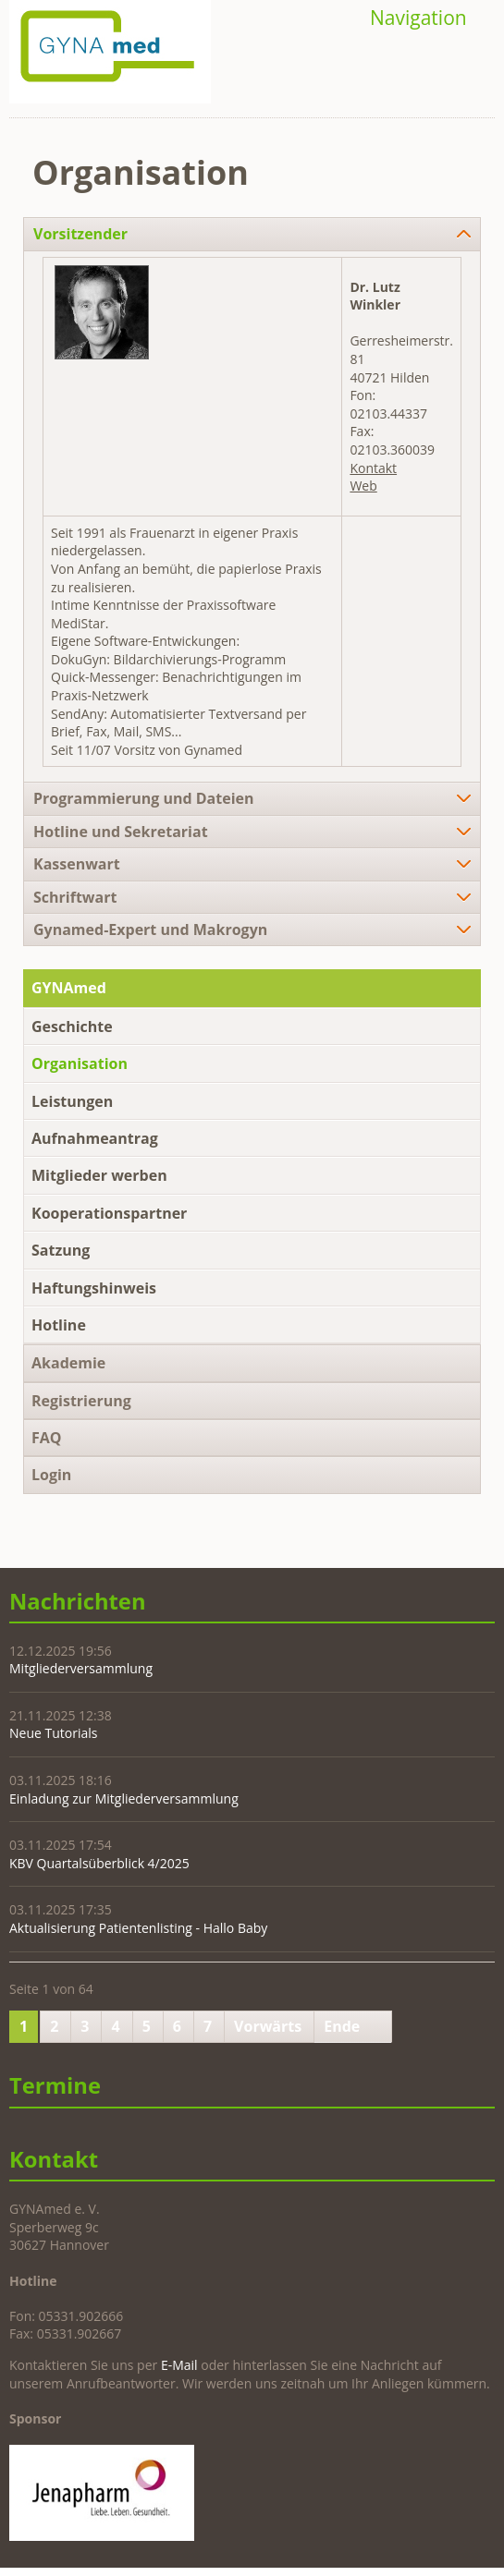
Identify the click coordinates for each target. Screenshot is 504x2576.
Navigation (418, 17)
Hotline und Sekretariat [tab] (120, 831)
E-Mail (179, 2365)
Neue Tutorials (53, 1733)
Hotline (58, 1325)
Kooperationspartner (109, 1213)
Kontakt (373, 468)
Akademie (68, 1363)
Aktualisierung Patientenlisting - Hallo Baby (138, 1928)
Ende (342, 2026)
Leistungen (72, 1101)
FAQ (46, 1438)
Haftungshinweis (93, 1288)
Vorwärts (267, 2026)
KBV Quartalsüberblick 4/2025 (99, 1863)
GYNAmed (68, 988)
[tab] (252, 234)
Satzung (60, 1250)
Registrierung (81, 1401)
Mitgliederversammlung (81, 1668)
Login (51, 1474)
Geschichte (72, 1026)
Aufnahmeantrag (94, 1138)
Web (363, 485)
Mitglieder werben (99, 1175)
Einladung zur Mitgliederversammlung (124, 1798)
